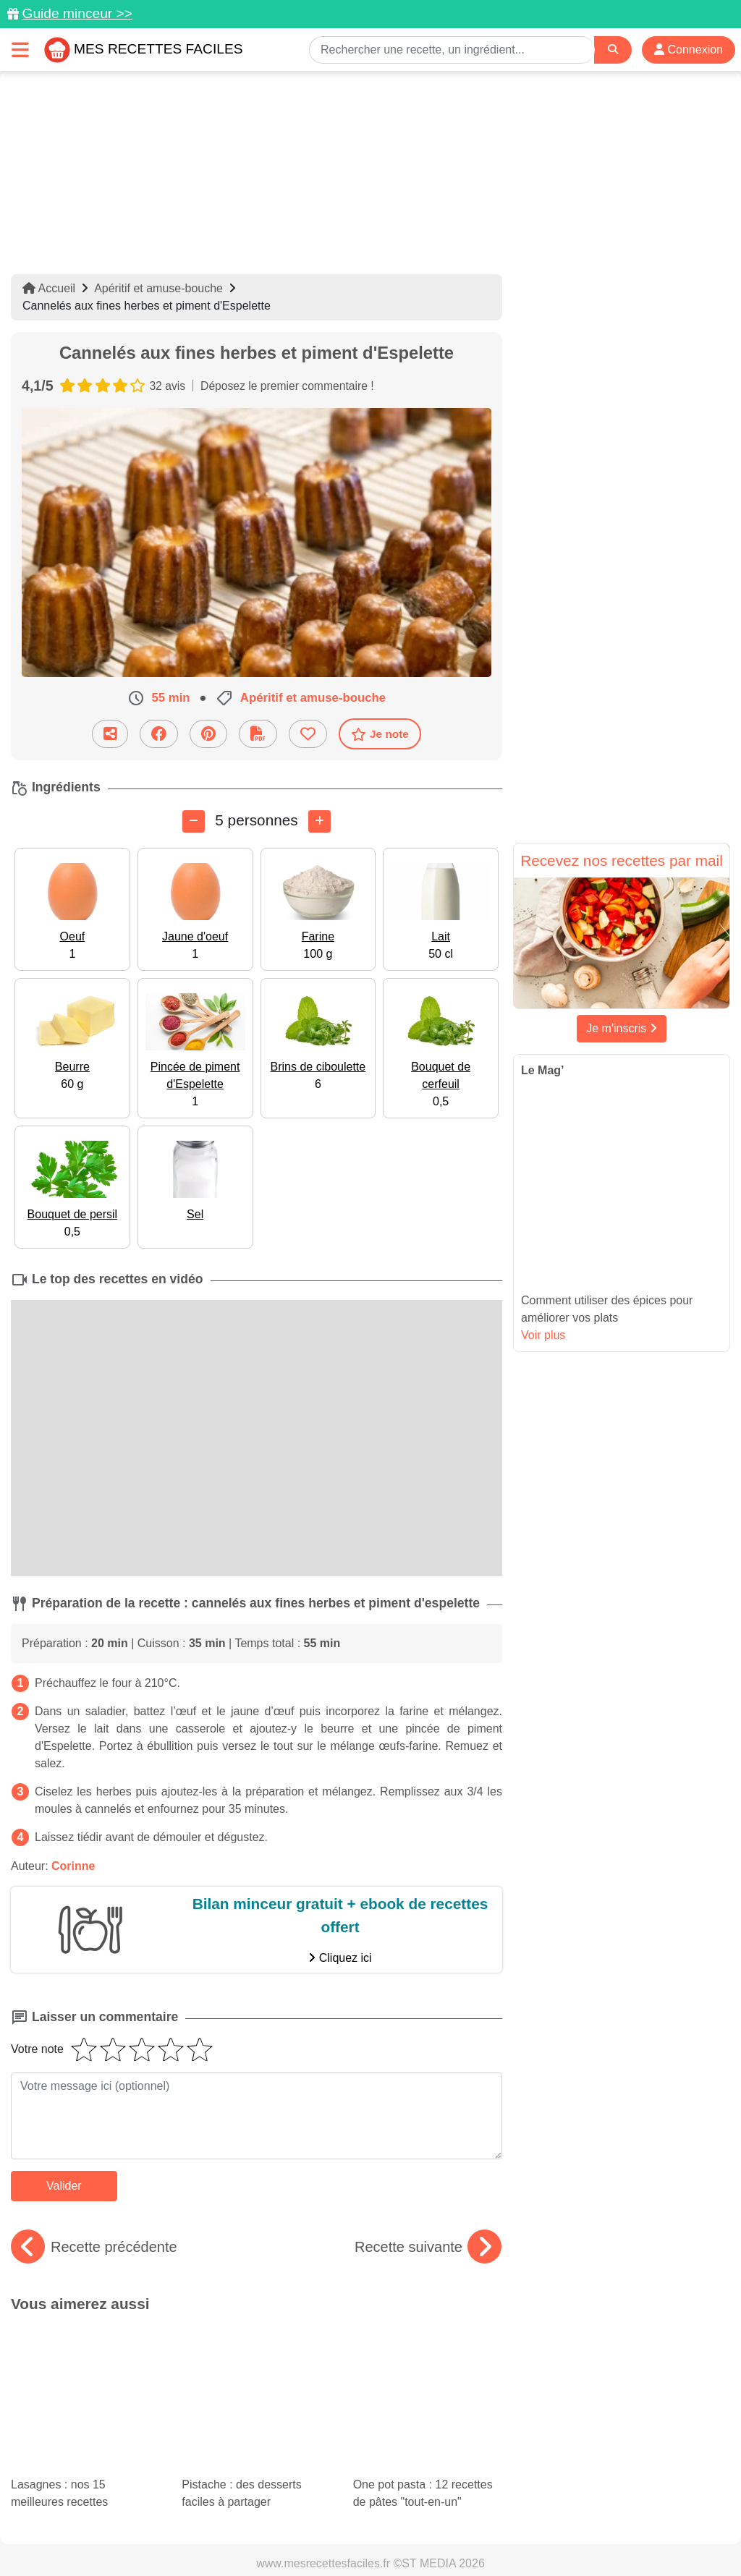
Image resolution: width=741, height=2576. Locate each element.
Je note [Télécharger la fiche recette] (380, 733)
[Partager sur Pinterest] (208, 734)
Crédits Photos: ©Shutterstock (365, 2534)
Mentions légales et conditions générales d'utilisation (479, 2519)
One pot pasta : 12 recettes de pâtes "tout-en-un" (427, 2365)
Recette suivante (428, 2247)
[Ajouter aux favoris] (308, 734)
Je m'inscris (621, 1028)
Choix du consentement (507, 2534)
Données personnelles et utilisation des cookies (233, 2519)
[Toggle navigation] (20, 49)
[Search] (613, 49)
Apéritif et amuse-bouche (158, 288)
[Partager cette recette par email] (110, 734)
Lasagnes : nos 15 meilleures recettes (67, 2352)
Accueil (48, 288)
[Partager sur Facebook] (159, 734)
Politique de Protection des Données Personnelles (163, 2534)
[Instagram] (426, 2492)
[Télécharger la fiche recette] (258, 734)
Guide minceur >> (77, 13)
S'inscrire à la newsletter (635, 2534)
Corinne (73, 1866)
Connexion (688, 49)
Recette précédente (94, 2247)
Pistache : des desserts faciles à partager (248, 2352)
